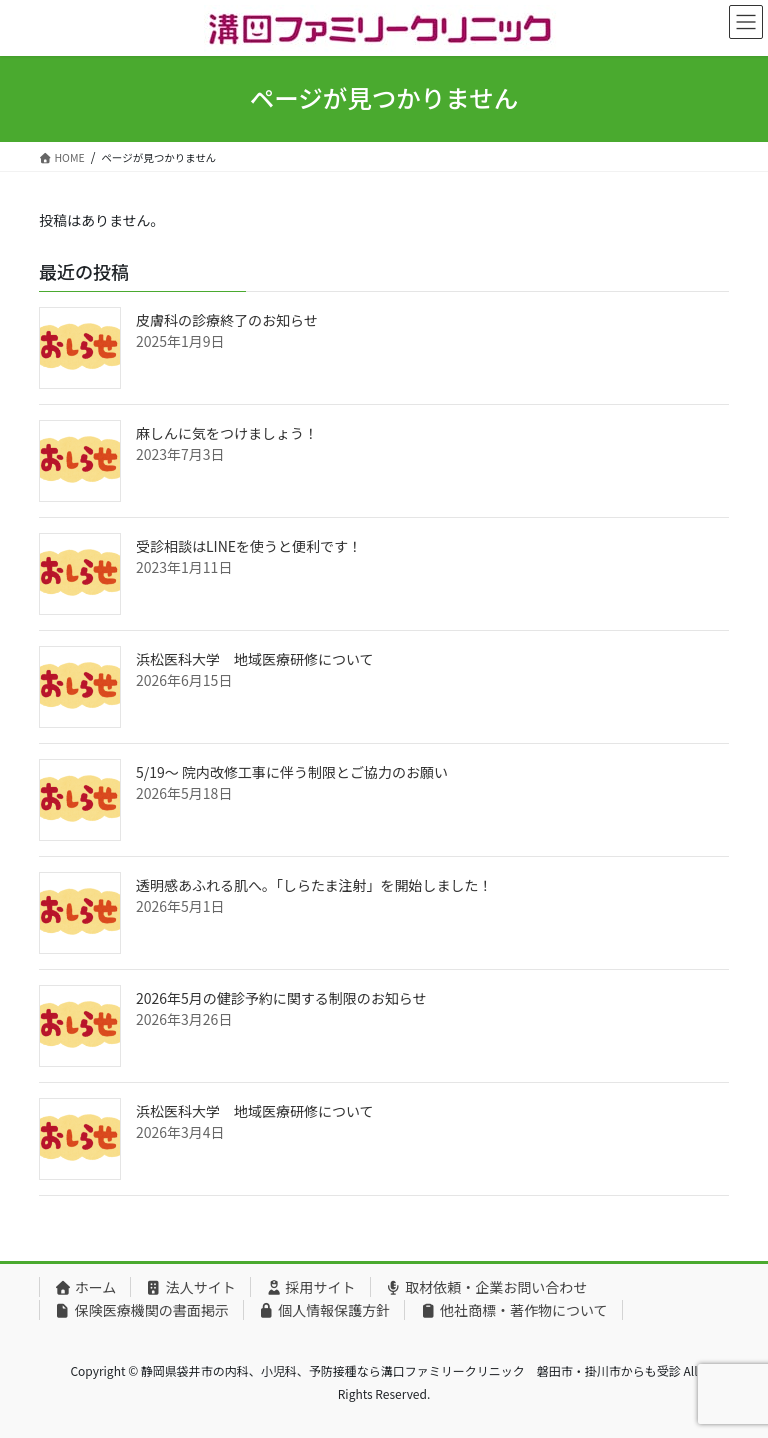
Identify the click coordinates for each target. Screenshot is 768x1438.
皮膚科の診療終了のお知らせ (227, 320)
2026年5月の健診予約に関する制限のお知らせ (281, 998)
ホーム (85, 1287)
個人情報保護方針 (324, 1310)
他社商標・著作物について (513, 1310)
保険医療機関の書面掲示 (141, 1310)
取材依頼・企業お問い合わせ (486, 1287)
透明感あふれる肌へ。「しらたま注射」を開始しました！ (314, 885)
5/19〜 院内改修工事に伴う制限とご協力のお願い (292, 772)
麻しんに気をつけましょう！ (227, 433)
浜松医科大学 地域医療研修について (255, 659)
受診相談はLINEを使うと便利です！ (249, 546)
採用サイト (310, 1287)
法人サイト (190, 1287)
